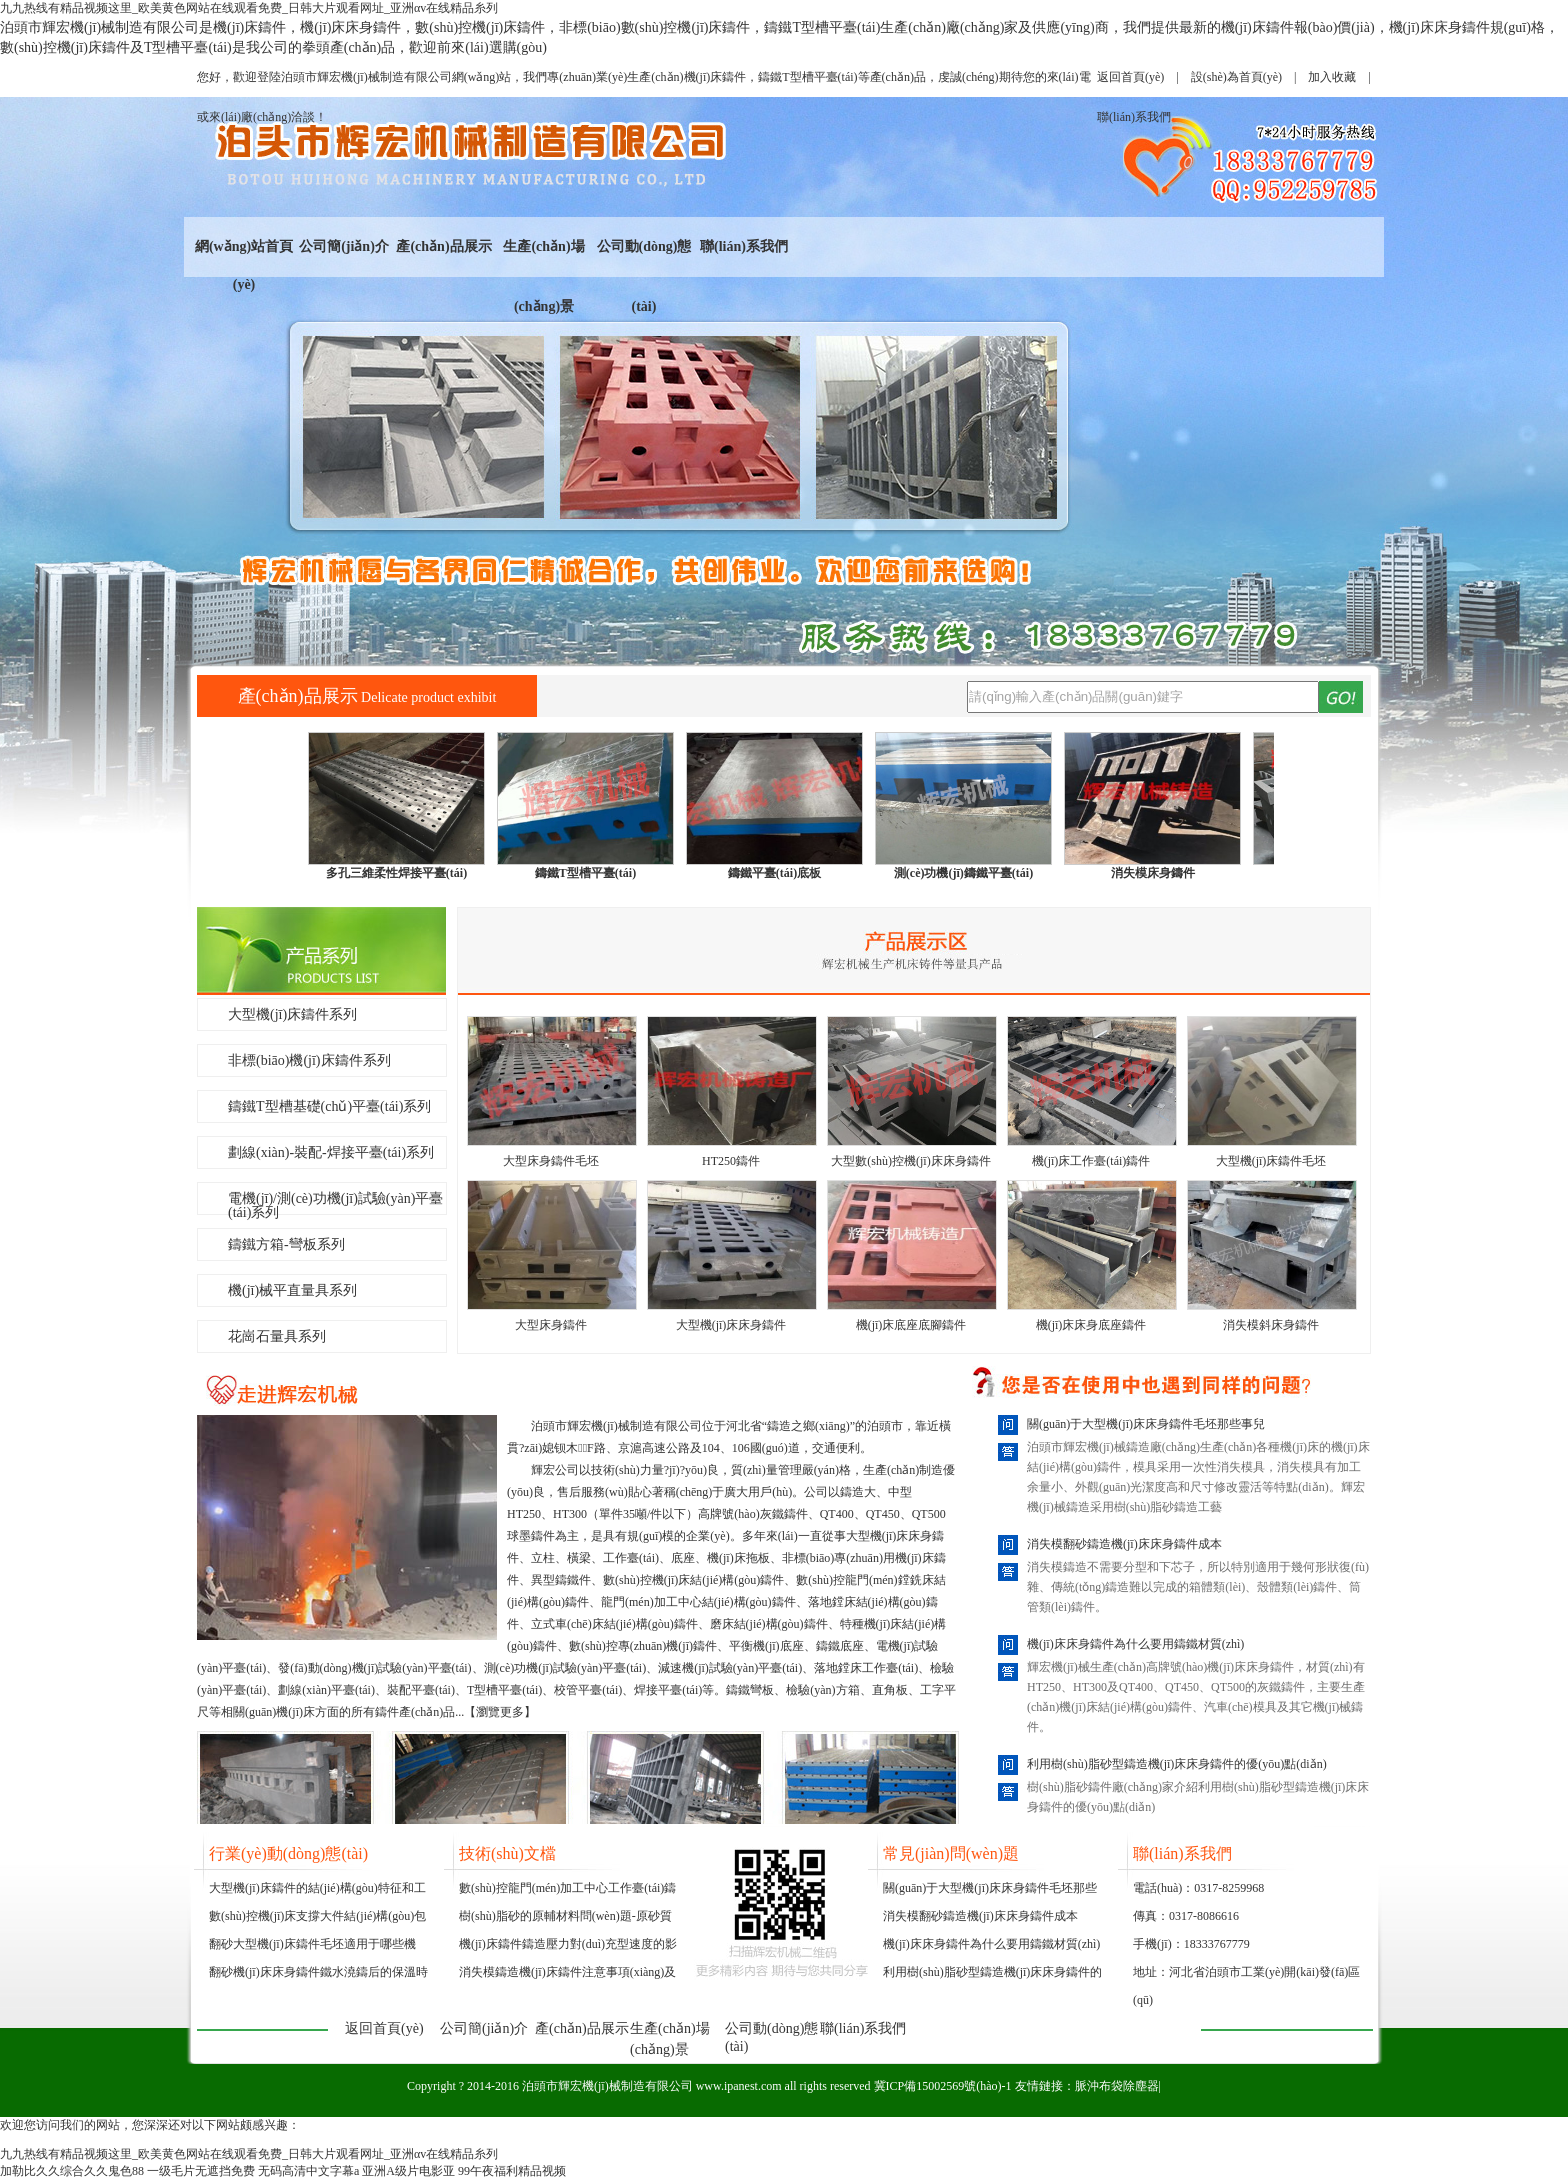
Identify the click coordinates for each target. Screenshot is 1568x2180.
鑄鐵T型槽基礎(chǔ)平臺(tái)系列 (329, 1106)
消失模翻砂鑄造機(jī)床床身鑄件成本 (1124, 1544)
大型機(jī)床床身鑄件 (731, 1325)
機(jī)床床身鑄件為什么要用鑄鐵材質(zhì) (1135, 1644)
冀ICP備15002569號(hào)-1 (943, 2086)
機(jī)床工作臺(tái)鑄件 (1091, 1161)
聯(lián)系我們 (744, 246)
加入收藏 (1332, 77)
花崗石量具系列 (277, 1336)
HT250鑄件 (731, 1161)
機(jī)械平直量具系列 (292, 1290)
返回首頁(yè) (1130, 77)
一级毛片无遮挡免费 (201, 2171)
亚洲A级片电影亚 (408, 2171)
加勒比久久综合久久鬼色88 (72, 2171)
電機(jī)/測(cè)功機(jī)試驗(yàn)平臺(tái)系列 (335, 1203)
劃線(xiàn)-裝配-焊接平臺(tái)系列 (331, 1152)
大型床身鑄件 (551, 1325)
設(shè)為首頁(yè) (1236, 77)
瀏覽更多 (500, 1712)
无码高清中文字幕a (308, 2171)
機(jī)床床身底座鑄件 (1091, 1325)
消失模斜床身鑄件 (1271, 1325)
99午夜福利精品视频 (512, 2171)
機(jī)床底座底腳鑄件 (911, 1325)
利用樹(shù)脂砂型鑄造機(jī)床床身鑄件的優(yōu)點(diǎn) (1177, 1764)
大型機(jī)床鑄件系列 (292, 1014)
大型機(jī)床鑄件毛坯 (1271, 1161)
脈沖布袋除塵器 (1117, 2086)
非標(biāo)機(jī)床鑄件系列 (309, 1060)
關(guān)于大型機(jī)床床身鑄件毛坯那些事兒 (1146, 1424)
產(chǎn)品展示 (443, 246)
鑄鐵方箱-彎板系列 (286, 1244)
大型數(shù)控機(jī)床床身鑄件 (910, 1161)
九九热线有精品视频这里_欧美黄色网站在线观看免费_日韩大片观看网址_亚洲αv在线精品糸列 (249, 8)
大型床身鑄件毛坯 (551, 1161)
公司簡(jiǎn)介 (344, 246)
